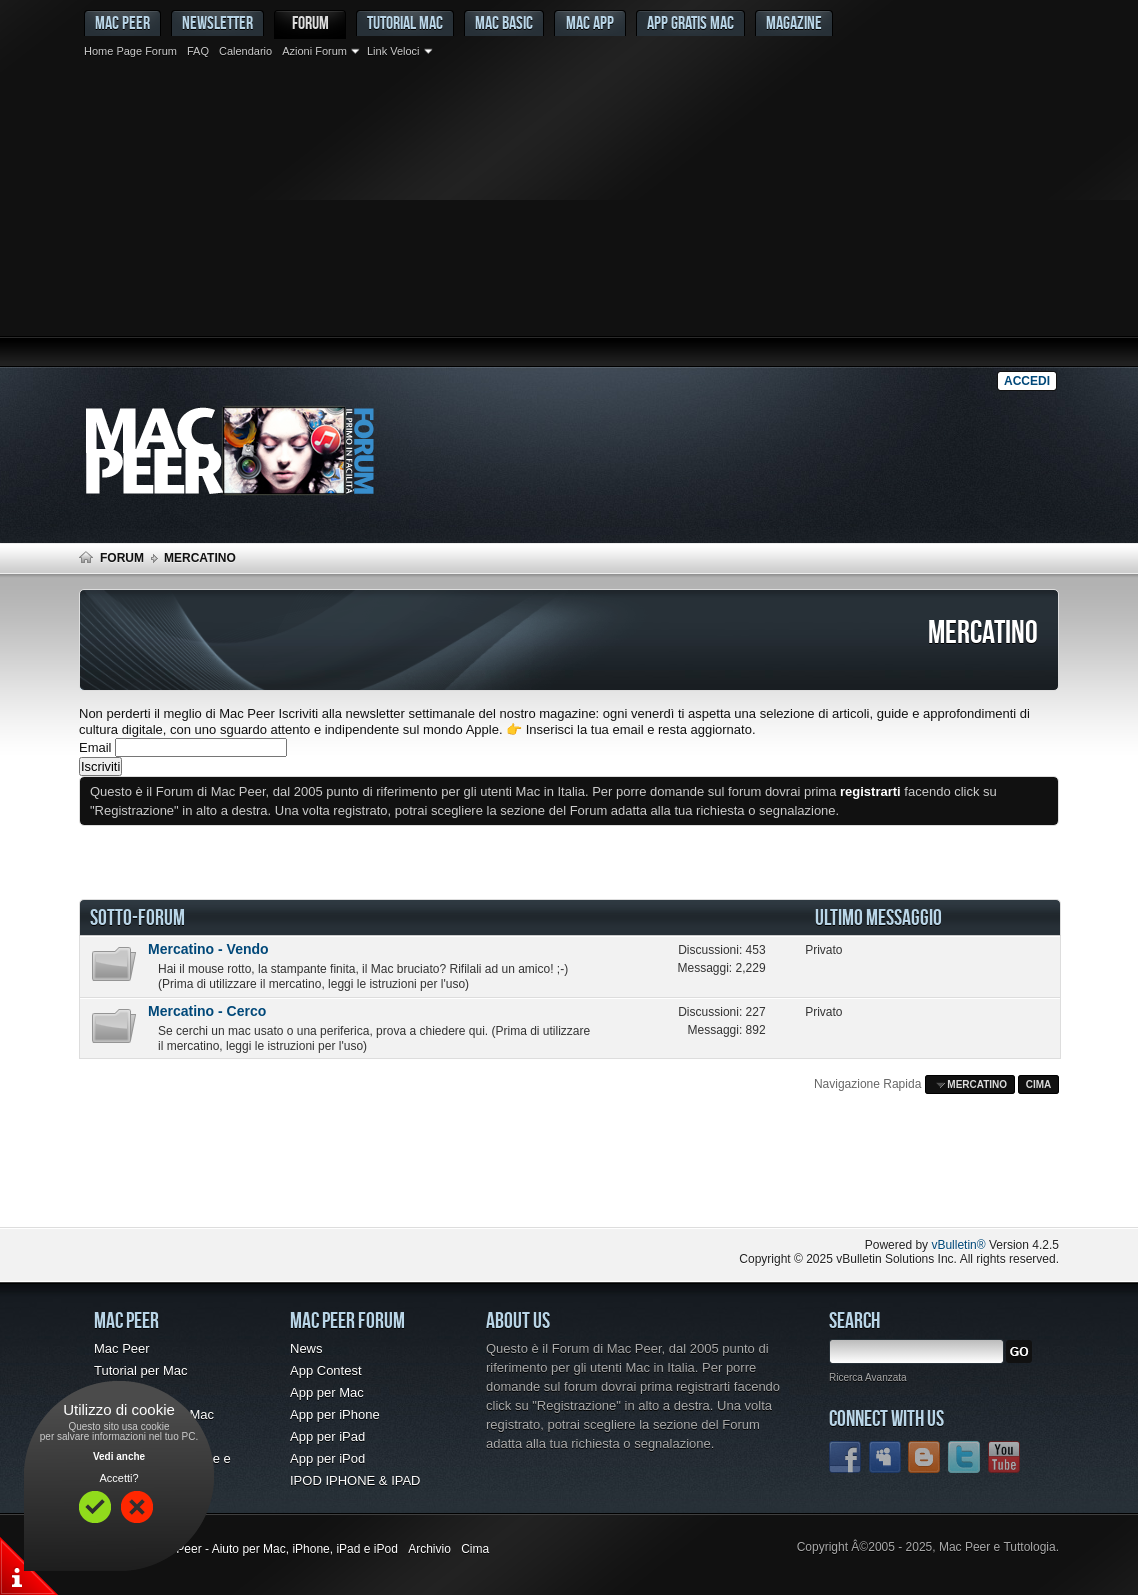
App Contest (326, 1370)
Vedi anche (119, 1456)
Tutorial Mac (405, 22)
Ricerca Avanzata (868, 1377)
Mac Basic (504, 22)
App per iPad (327, 1436)
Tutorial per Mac (140, 1370)
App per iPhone (335, 1414)
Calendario (245, 51)
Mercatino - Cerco (207, 1011)
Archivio (429, 1549)
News (306, 1348)
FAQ (198, 51)
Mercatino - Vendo (208, 949)
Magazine (794, 22)
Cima (1039, 1084)
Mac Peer (122, 1348)
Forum (310, 22)
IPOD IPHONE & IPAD (355, 1480)
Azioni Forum (314, 51)
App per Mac (327, 1392)
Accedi (1027, 381)
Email (95, 747)
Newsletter (217, 22)
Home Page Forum (130, 51)
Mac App (590, 22)
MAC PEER (122, 22)
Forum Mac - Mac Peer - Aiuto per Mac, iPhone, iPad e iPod (238, 1549)
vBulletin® (958, 1245)
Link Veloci (393, 51)
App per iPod (327, 1458)
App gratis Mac (690, 22)
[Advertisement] (569, 215)
